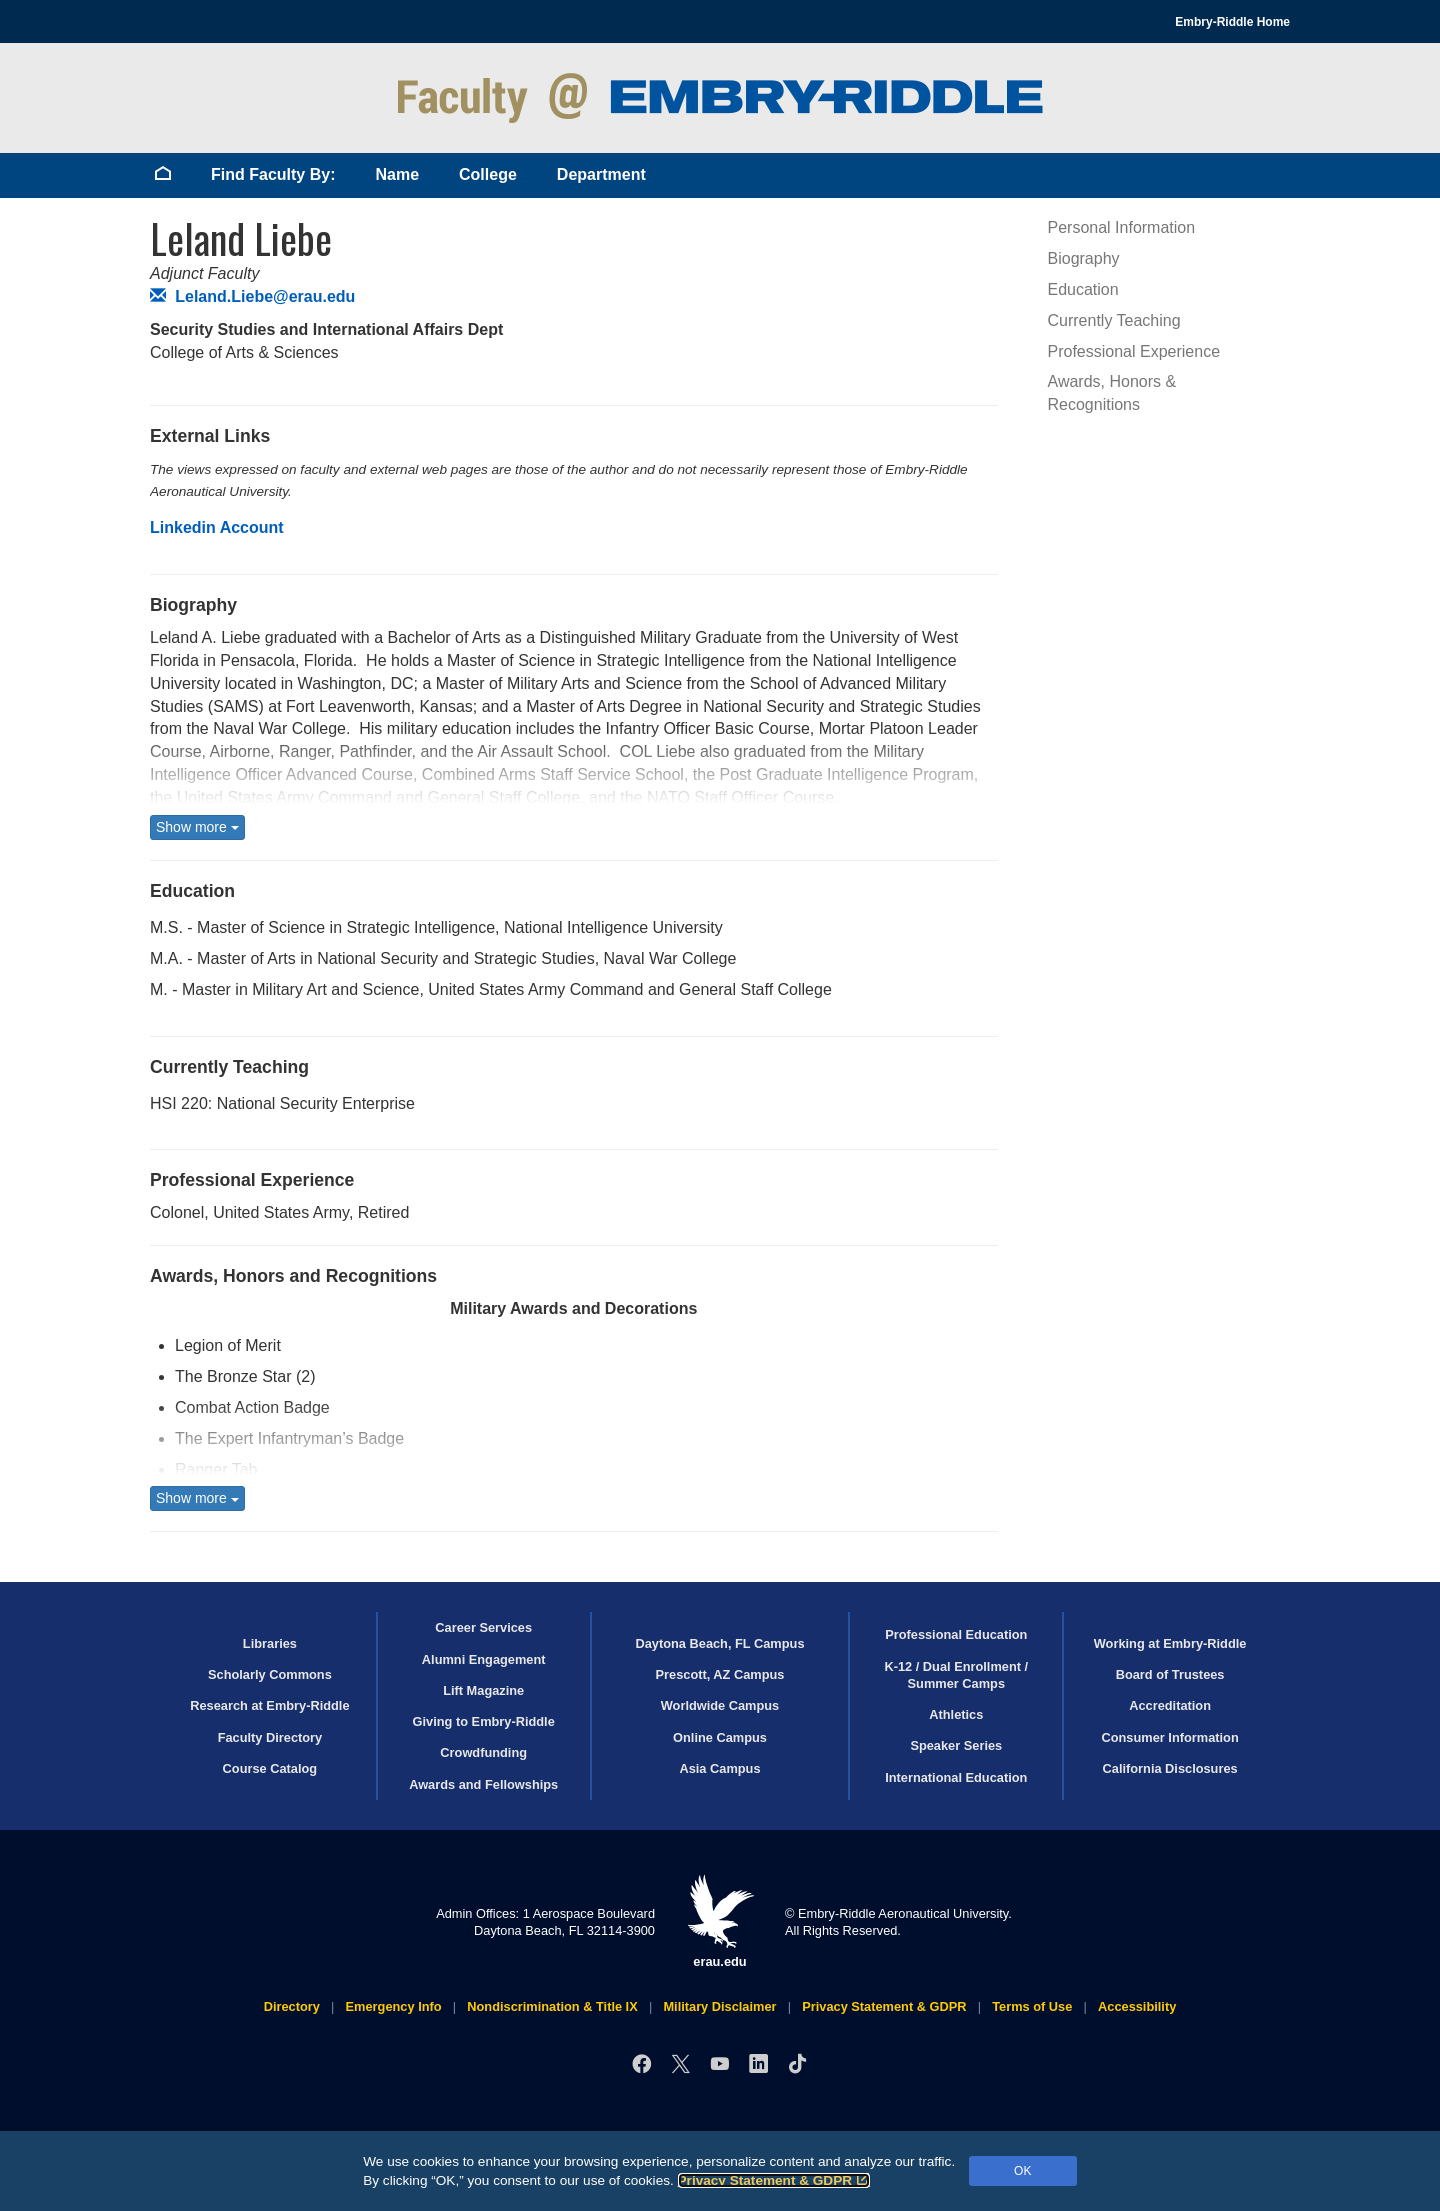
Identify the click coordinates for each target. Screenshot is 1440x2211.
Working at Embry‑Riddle (1170, 1643)
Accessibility (1137, 2006)
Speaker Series (956, 1745)
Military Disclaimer (719, 2006)
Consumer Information (1169, 1737)
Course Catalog (270, 1768)
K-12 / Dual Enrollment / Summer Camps (956, 1675)
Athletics (956, 1714)
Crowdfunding (483, 1752)
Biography (1084, 258)
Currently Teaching (1114, 320)
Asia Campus (719, 1768)
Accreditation (1170, 1705)
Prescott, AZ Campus (720, 1674)
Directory (292, 2006)
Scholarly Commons (270, 1674)
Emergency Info (394, 2006)
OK (1022, 2171)
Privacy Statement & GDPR (774, 2180)
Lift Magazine (483, 1690)
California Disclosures (1170, 1768)
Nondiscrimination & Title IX (552, 2006)
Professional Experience (1134, 351)
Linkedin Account (217, 527)
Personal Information (1122, 227)
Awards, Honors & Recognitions (1112, 393)
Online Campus (720, 1737)
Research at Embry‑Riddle (269, 1705)
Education (1083, 289)
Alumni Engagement (484, 1659)
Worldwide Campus (720, 1705)
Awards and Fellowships (483, 1784)
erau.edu (720, 1921)
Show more (197, 827)
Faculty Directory (270, 1737)
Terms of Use (1032, 2006)
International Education (956, 1777)
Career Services (483, 1627)
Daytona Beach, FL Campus (719, 1643)
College (488, 174)
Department (601, 174)
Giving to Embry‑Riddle (484, 1721)
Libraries (270, 1643)
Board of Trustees (1170, 1674)
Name (397, 174)
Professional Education (956, 1634)
